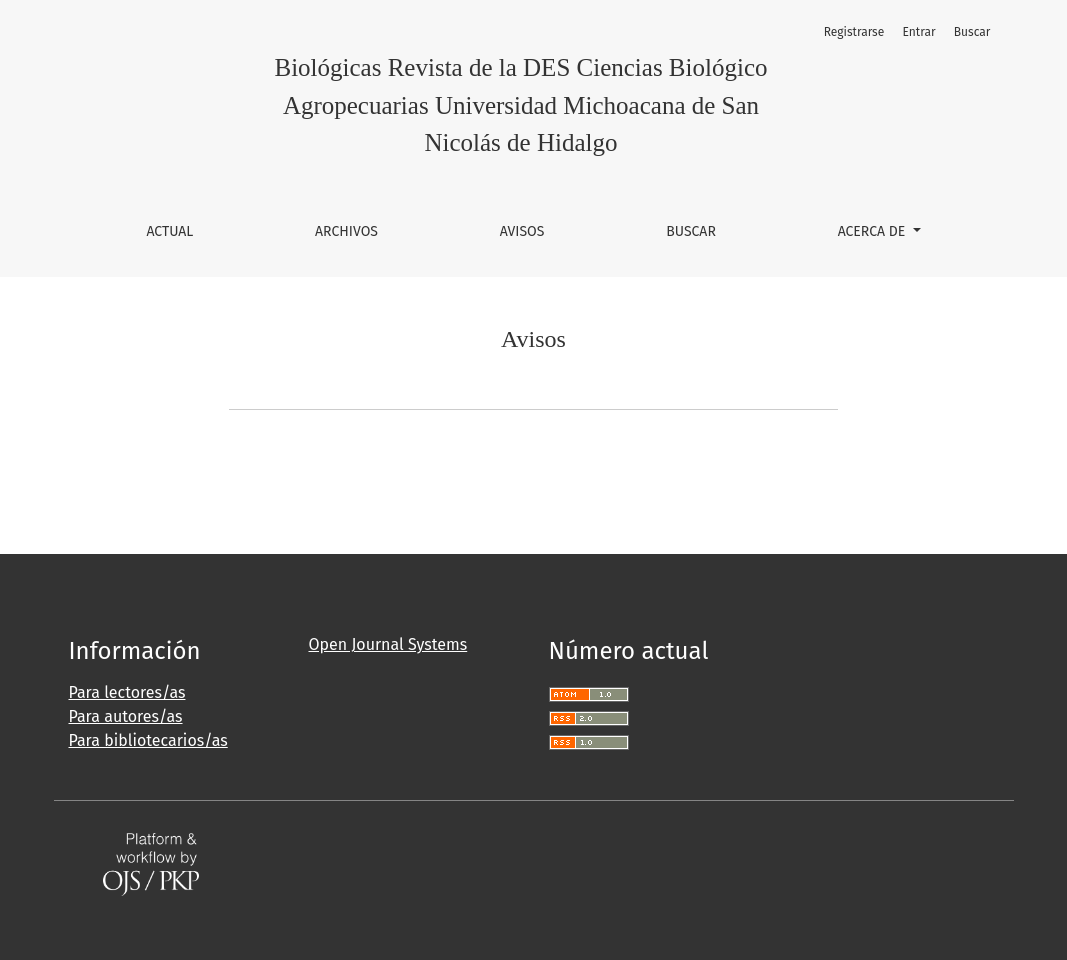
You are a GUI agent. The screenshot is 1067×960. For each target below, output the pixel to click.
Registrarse (854, 32)
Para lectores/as (127, 692)
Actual (169, 231)
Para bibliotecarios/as (148, 740)
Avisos (522, 231)
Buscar (691, 231)
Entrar (919, 32)
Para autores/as (126, 716)
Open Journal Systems (388, 644)
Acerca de (873, 231)
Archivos (346, 231)
